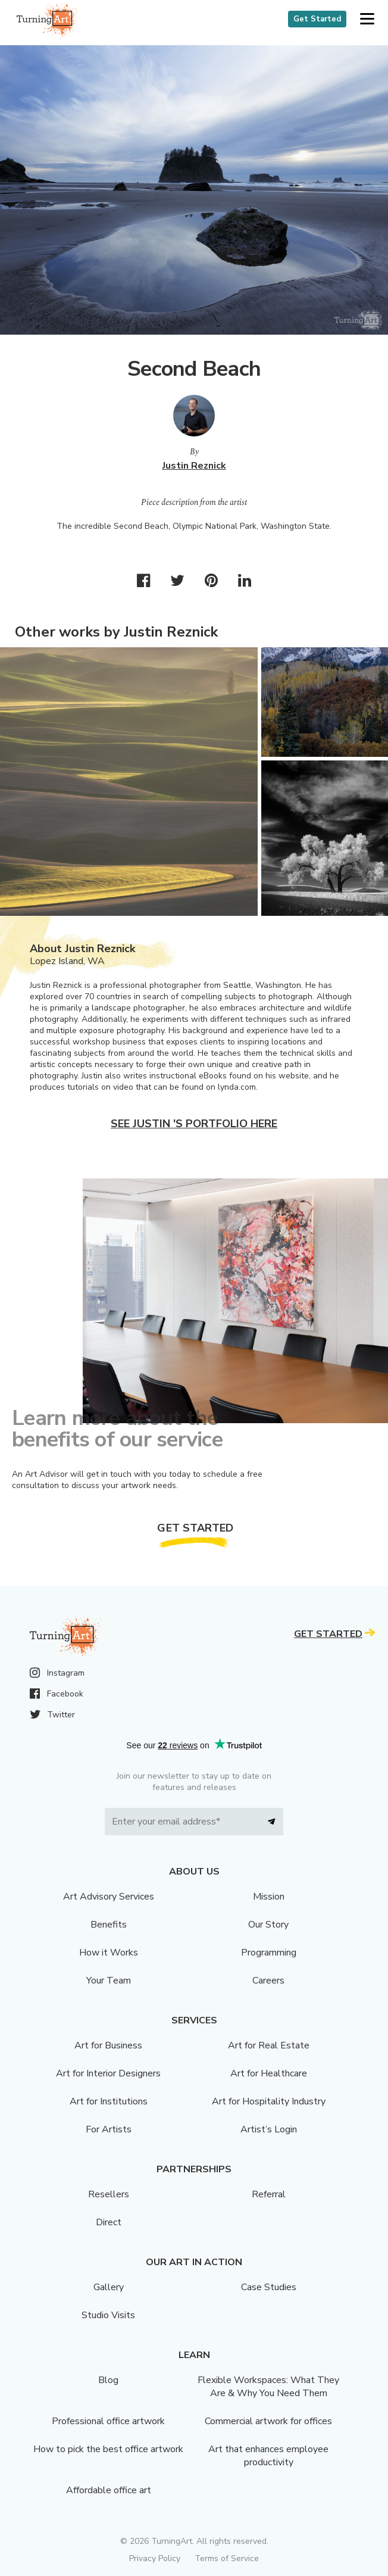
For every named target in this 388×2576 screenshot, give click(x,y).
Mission (268, 1896)
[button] (367, 19)
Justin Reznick (194, 465)
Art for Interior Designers (108, 2073)
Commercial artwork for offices (268, 2421)
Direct (108, 2222)
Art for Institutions (109, 2101)
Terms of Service (227, 2558)
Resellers (108, 2194)
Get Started (317, 19)
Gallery (108, 2287)
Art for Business (108, 2045)
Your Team (108, 1980)
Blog (108, 2380)
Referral (269, 2194)
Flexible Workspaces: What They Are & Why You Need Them (268, 2387)
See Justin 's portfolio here (194, 1124)
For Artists (109, 2129)
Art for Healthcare (268, 2073)
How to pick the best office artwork (108, 2449)
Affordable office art (108, 2490)
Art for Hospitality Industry (269, 2101)
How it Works (108, 1952)
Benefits (108, 1924)
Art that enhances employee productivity (268, 2456)
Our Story (268, 1924)
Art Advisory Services (108, 1896)
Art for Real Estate (268, 2045)
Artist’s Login (268, 2129)
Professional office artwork (108, 2421)
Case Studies (268, 2287)
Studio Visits (108, 2315)
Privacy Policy (154, 2558)
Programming (268, 1952)
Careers (268, 1980)
